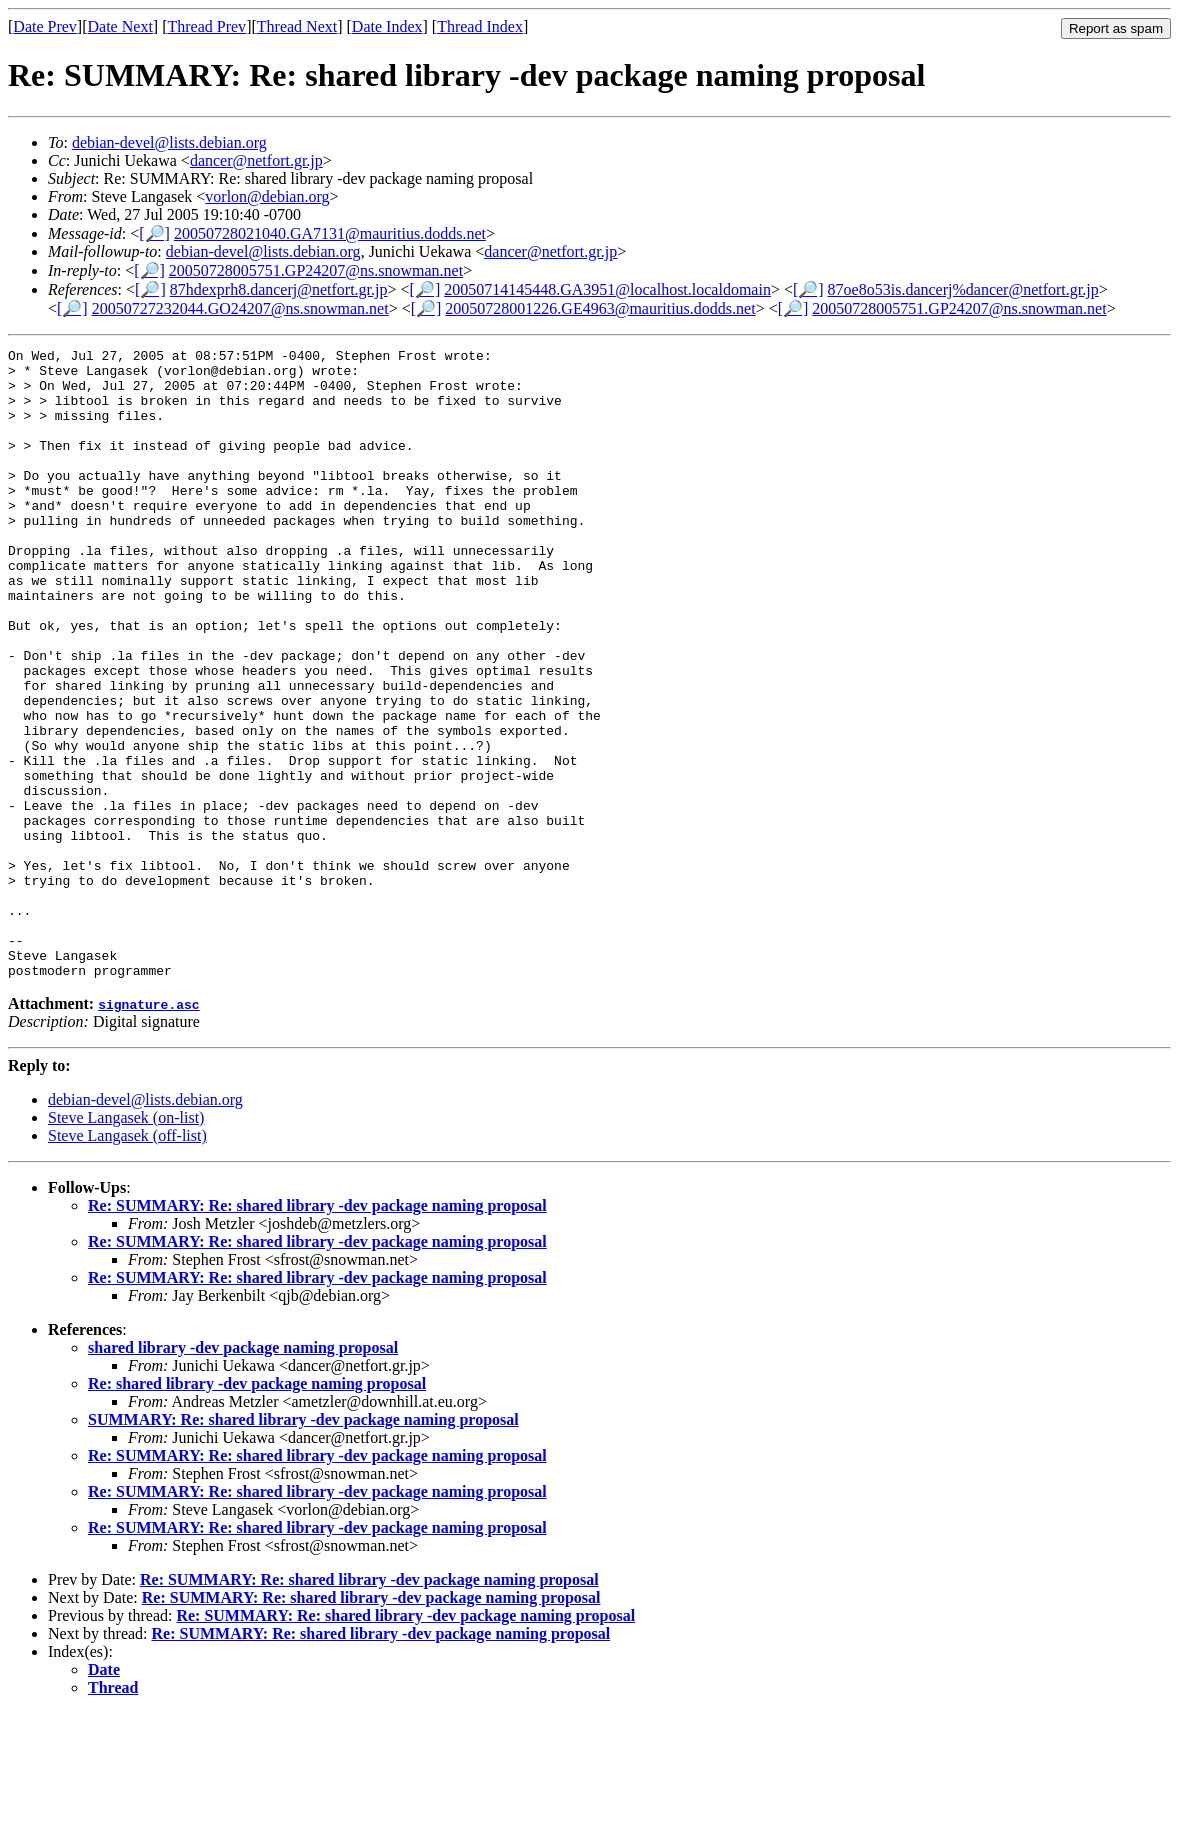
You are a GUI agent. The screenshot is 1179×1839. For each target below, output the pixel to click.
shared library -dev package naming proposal (243, 1473)
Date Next (120, 26)
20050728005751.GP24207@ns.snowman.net (316, 270)
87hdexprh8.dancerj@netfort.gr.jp (279, 289)
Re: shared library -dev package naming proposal (257, 1509)
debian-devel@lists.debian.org (169, 142)
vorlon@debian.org (267, 196)
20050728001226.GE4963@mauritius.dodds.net (600, 308)
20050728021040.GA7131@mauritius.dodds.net (330, 233)
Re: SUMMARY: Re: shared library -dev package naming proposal (317, 1331)
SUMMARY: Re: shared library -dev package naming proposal (303, 1545)
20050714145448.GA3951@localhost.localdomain (607, 289)
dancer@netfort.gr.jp (256, 160)
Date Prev (45, 26)
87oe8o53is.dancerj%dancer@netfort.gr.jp (963, 289)
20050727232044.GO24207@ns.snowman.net (240, 308)
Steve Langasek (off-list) (127, 1261)
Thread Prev (206, 26)
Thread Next (297, 26)
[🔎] (154, 233)
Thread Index (480, 26)
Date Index (387, 26)
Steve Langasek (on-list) (126, 1243)
